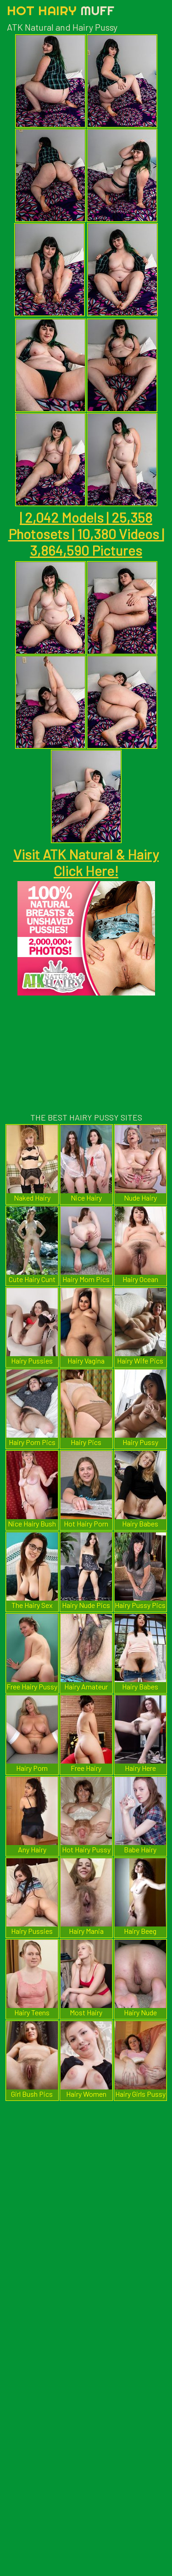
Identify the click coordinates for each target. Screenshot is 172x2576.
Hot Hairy (60, 10)
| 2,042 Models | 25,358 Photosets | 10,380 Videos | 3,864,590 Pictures (86, 533)
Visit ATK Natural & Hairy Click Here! (86, 862)
